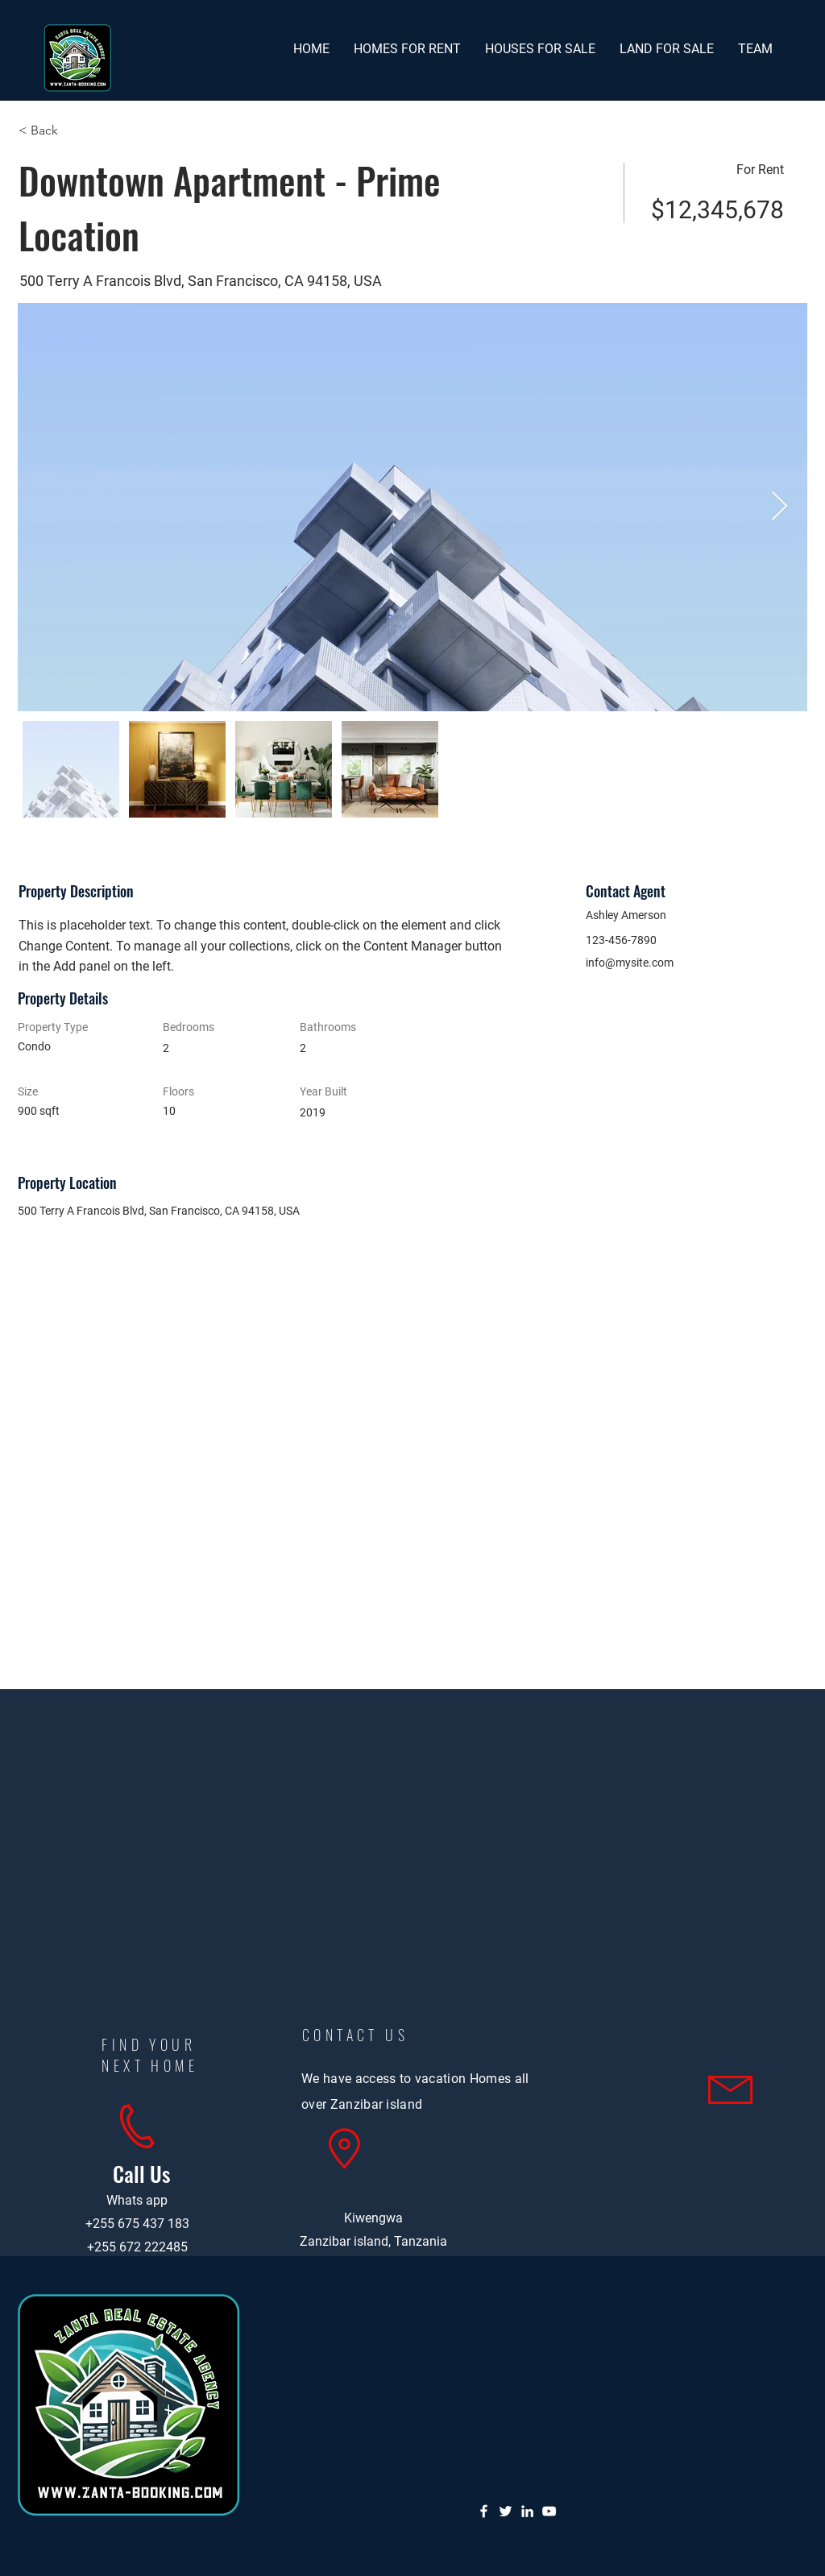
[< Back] (76, 130)
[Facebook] (483, 2511)
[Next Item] (779, 507)
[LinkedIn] (527, 2511)
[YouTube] (549, 2511)
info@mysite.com (630, 962)
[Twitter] (505, 2511)
